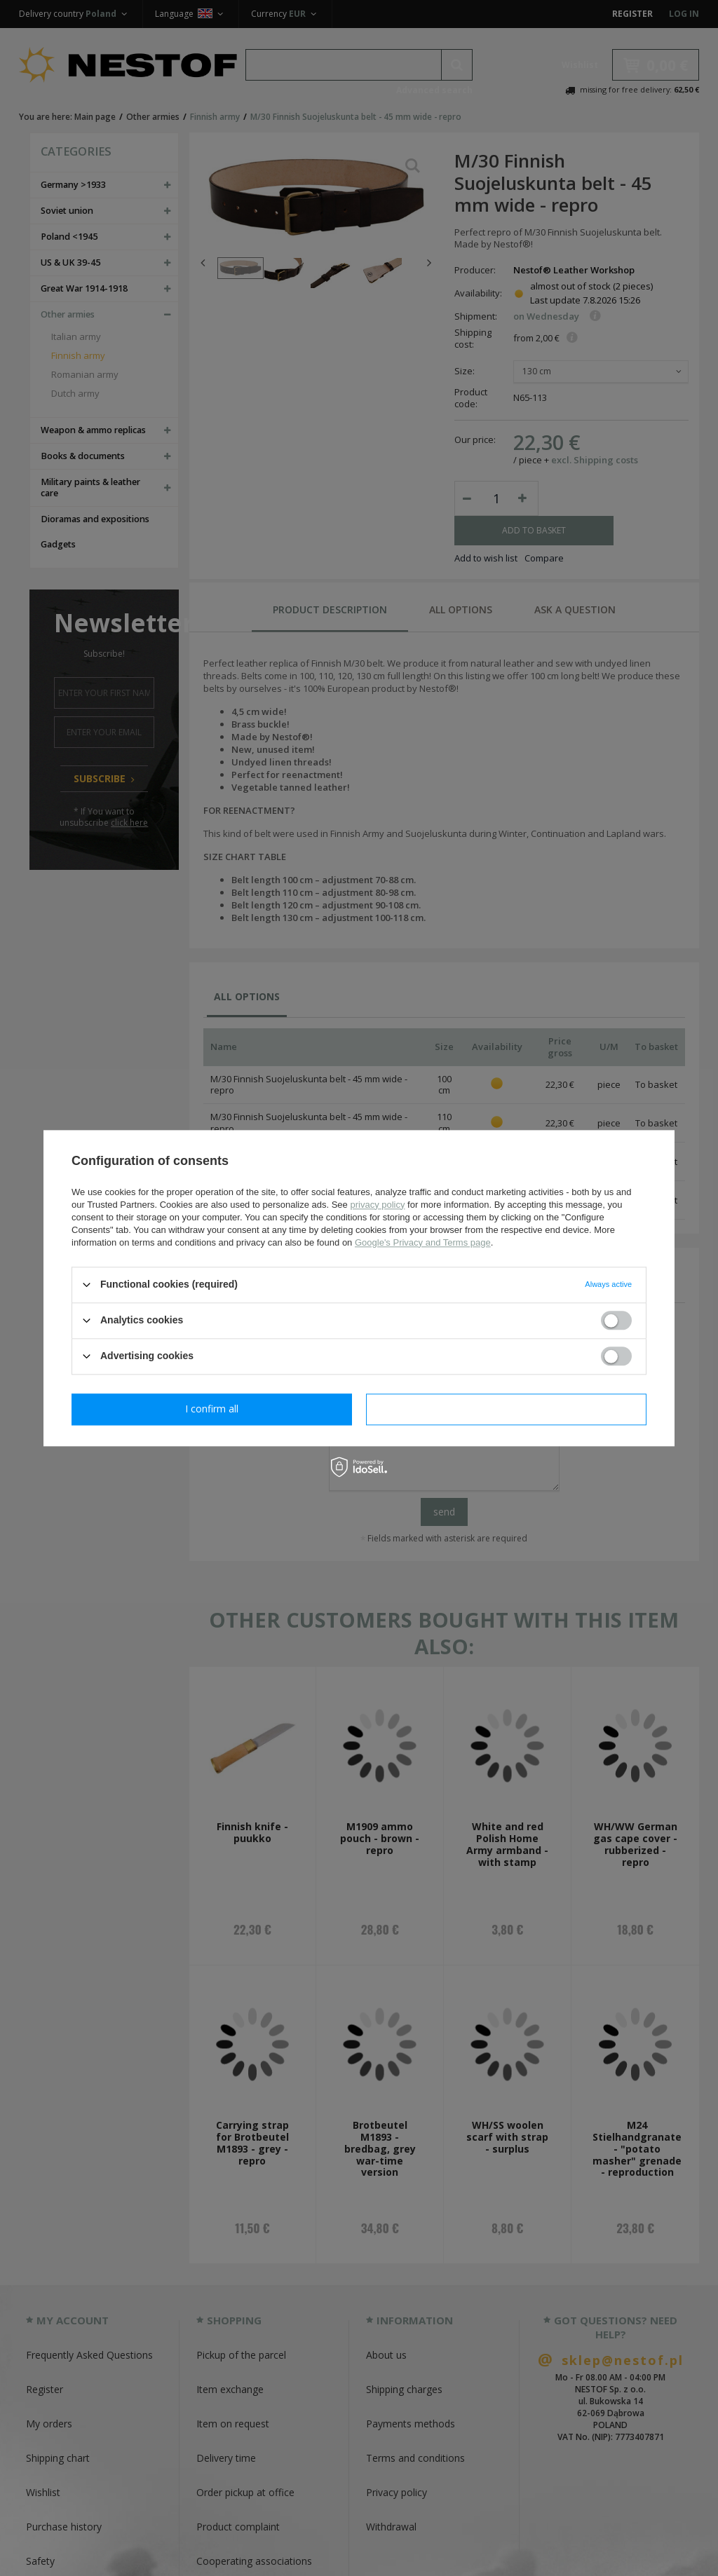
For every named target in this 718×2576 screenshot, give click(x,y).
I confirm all (506, 1408)
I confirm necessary (212, 1408)
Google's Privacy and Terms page (423, 1242)
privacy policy (377, 1204)
